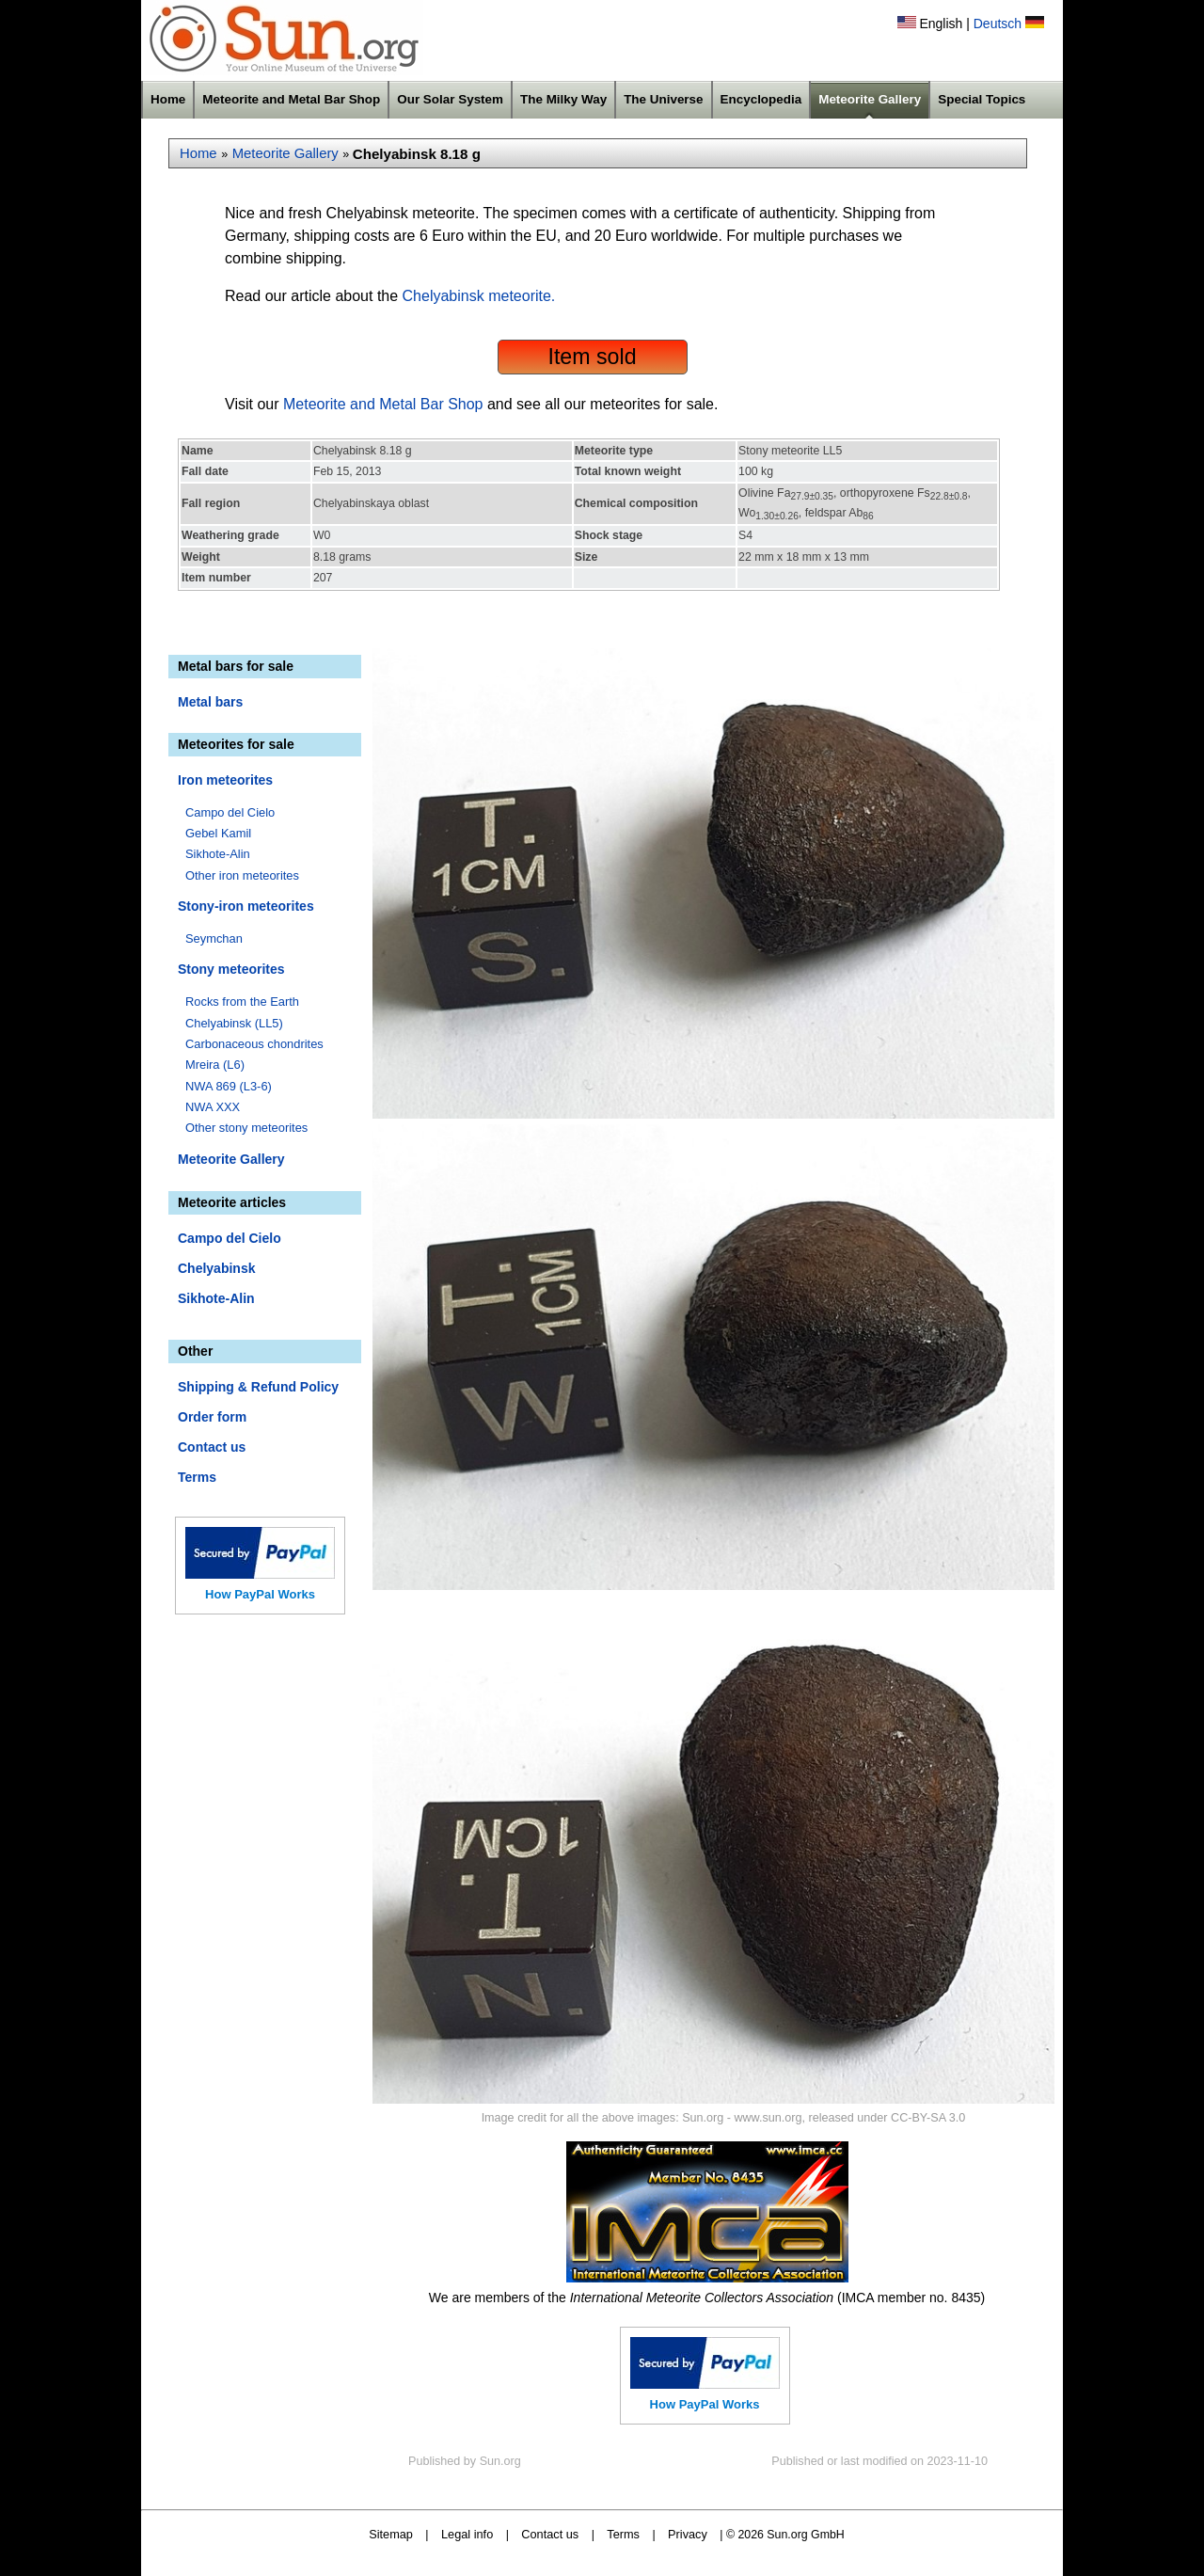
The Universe (663, 99)
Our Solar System (450, 99)
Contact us (212, 1447)
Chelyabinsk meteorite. (479, 296)
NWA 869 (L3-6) (228, 1086)
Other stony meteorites (246, 1128)
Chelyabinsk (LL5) (234, 1023)
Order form (212, 1416)
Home (167, 99)
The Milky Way (563, 99)
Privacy (687, 2534)
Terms (197, 1477)
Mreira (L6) (215, 1064)
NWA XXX (212, 1107)
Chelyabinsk (216, 1268)
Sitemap (391, 2534)
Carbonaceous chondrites (254, 1044)
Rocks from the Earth (242, 1001)
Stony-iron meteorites (246, 906)
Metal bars (210, 701)
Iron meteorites (225, 779)
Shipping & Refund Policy (258, 1386)
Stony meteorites (231, 969)
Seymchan (214, 938)
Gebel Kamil (218, 833)
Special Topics (981, 99)
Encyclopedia (761, 99)
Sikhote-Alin (217, 854)
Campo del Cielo (230, 812)
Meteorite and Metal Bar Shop (291, 99)
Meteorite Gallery (869, 99)
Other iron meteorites (242, 875)
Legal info (467, 2534)
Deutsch (998, 23)
